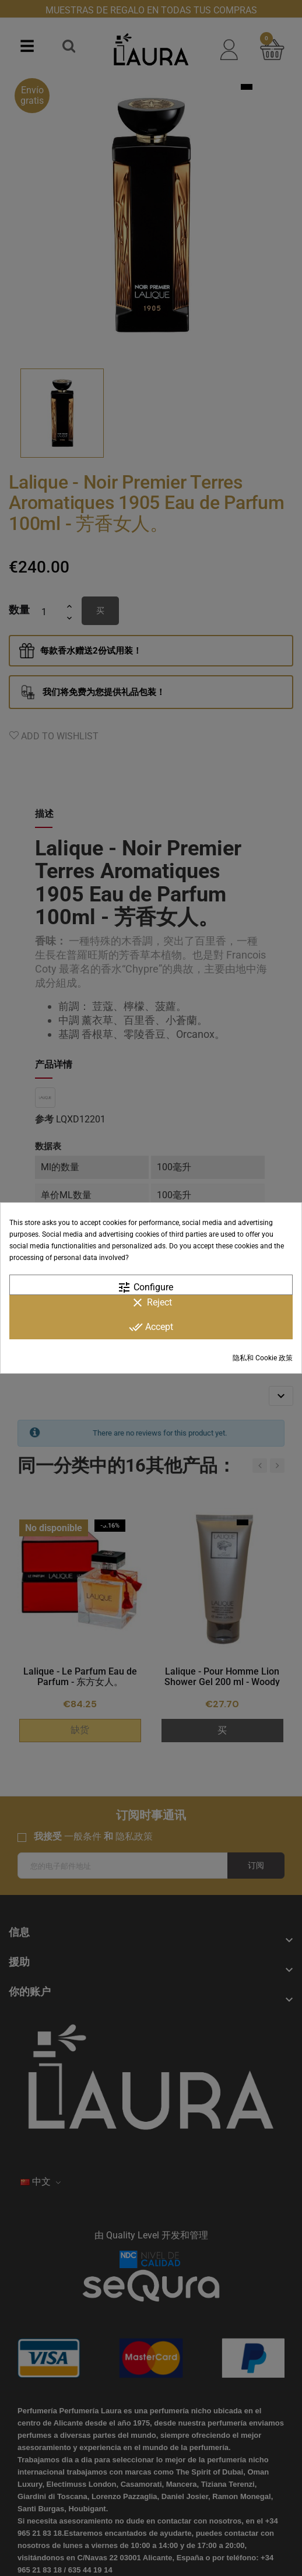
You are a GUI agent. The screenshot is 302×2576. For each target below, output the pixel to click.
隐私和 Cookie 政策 (263, 1358)
